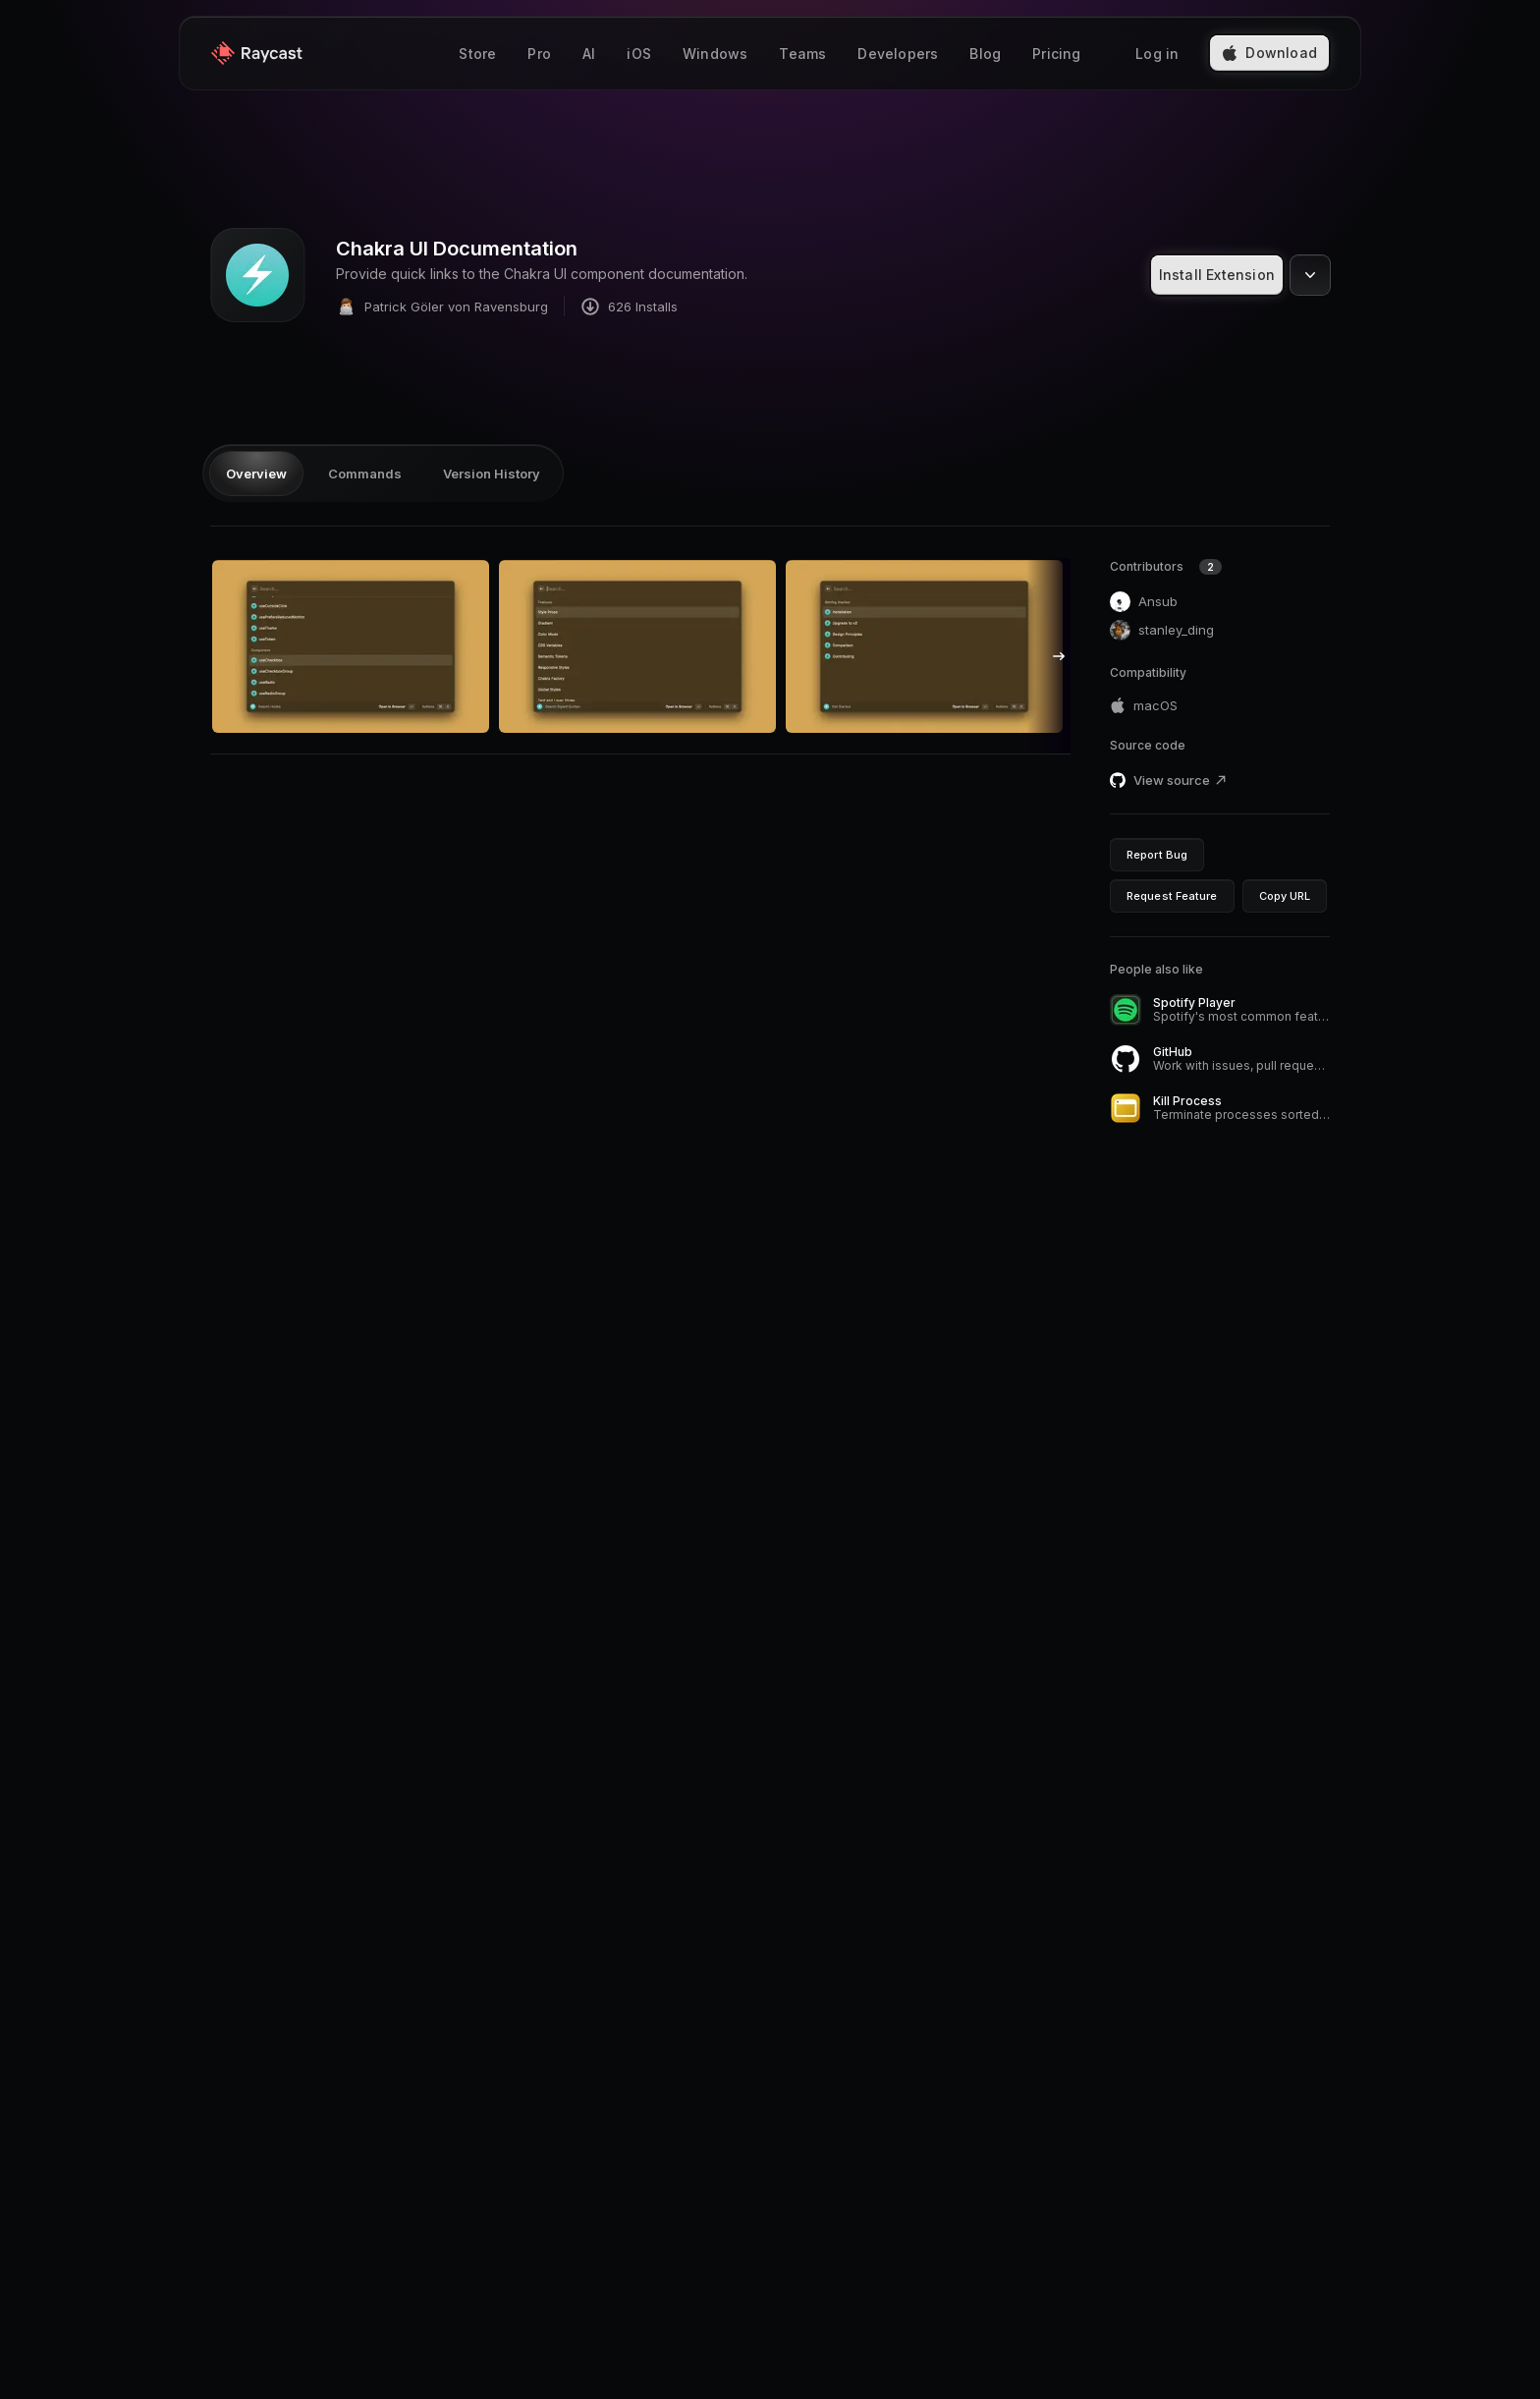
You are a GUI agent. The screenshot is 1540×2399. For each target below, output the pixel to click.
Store (477, 53)
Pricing (1056, 53)
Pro (539, 53)
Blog (985, 53)
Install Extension (1217, 274)
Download (1269, 52)
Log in (1157, 53)
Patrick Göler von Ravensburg (442, 306)
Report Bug (1157, 855)
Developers (897, 53)
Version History (491, 473)
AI (588, 53)
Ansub (1144, 601)
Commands (365, 473)
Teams (802, 53)
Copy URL (1285, 896)
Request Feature (1172, 896)
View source (1180, 780)
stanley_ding (1162, 630)
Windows (715, 53)
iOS (639, 53)
